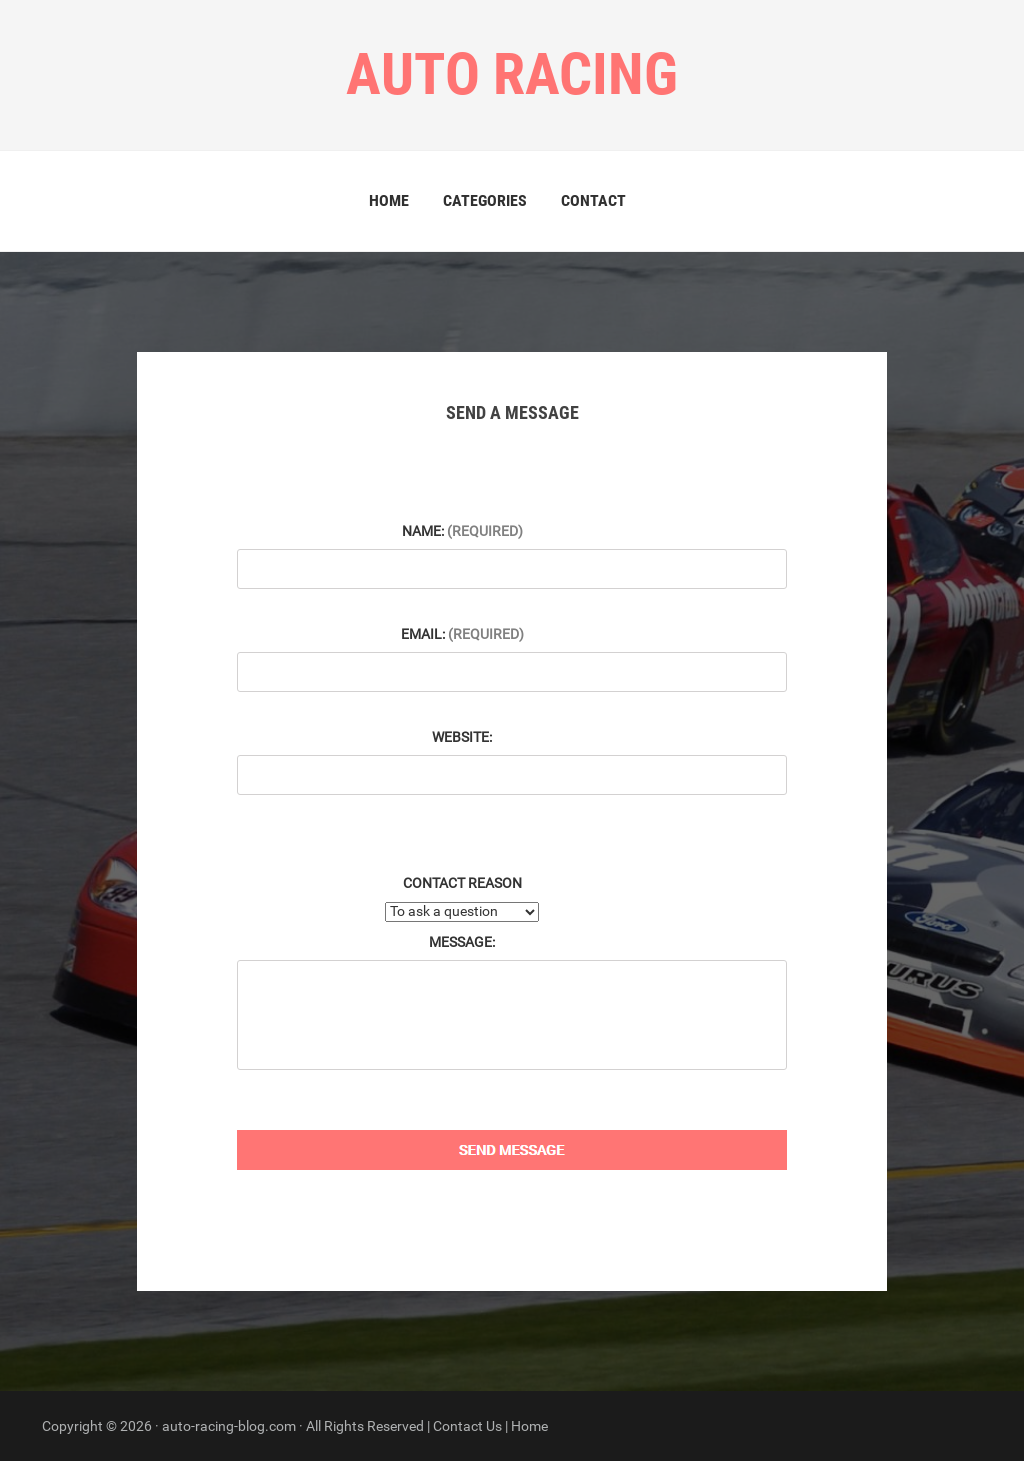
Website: (462, 737)
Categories (485, 200)
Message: (462, 942)
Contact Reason (462, 883)
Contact (593, 200)
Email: (462, 634)
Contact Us (467, 1426)
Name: (462, 531)
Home (389, 200)
